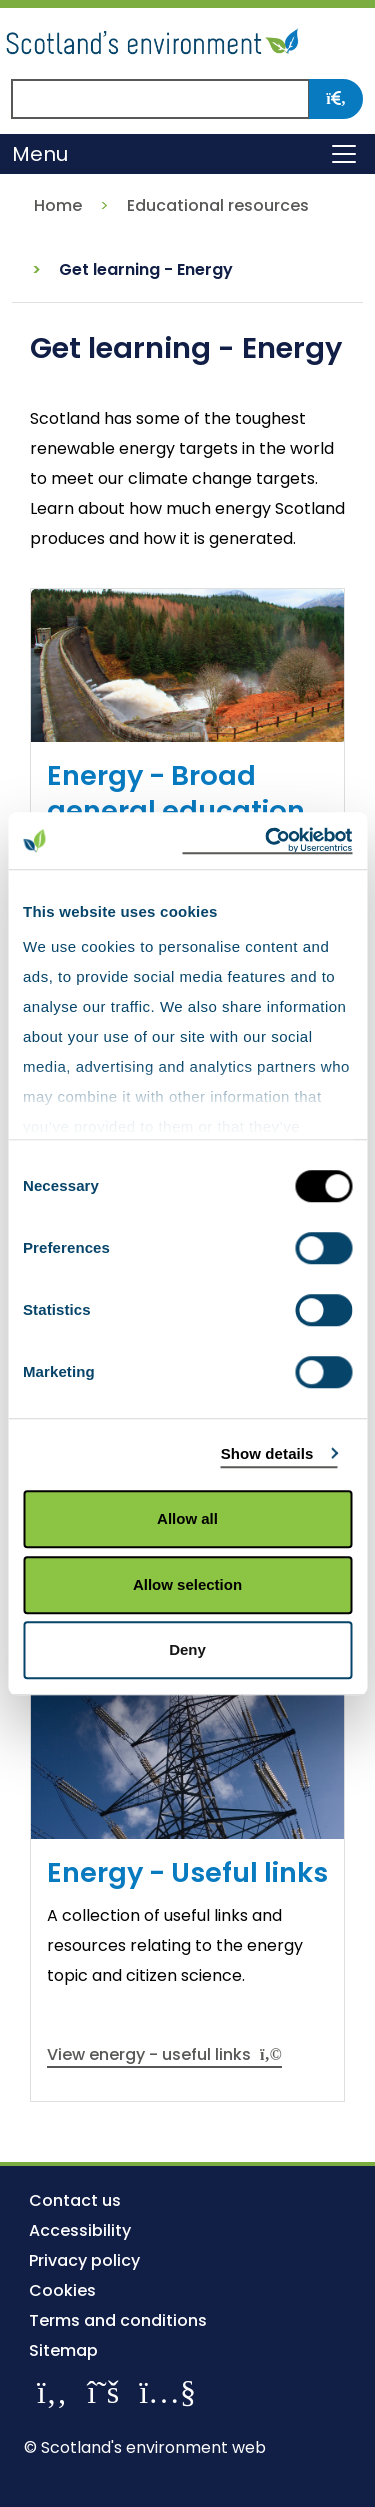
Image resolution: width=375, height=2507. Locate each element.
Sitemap (63, 2350)
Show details (267, 1453)
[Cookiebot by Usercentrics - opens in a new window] (267, 841)
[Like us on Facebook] (52, 2391)
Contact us (75, 2200)
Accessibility (80, 2230)
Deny (187, 1649)
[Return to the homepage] (155, 38)
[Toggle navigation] (344, 154)
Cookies (62, 2290)
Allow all (187, 1518)
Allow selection (187, 1584)
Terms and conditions (118, 2320)
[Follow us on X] (103, 2391)
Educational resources (218, 205)
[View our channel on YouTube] (167, 2391)
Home (58, 205)
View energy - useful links (164, 2054)
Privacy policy (84, 2260)
